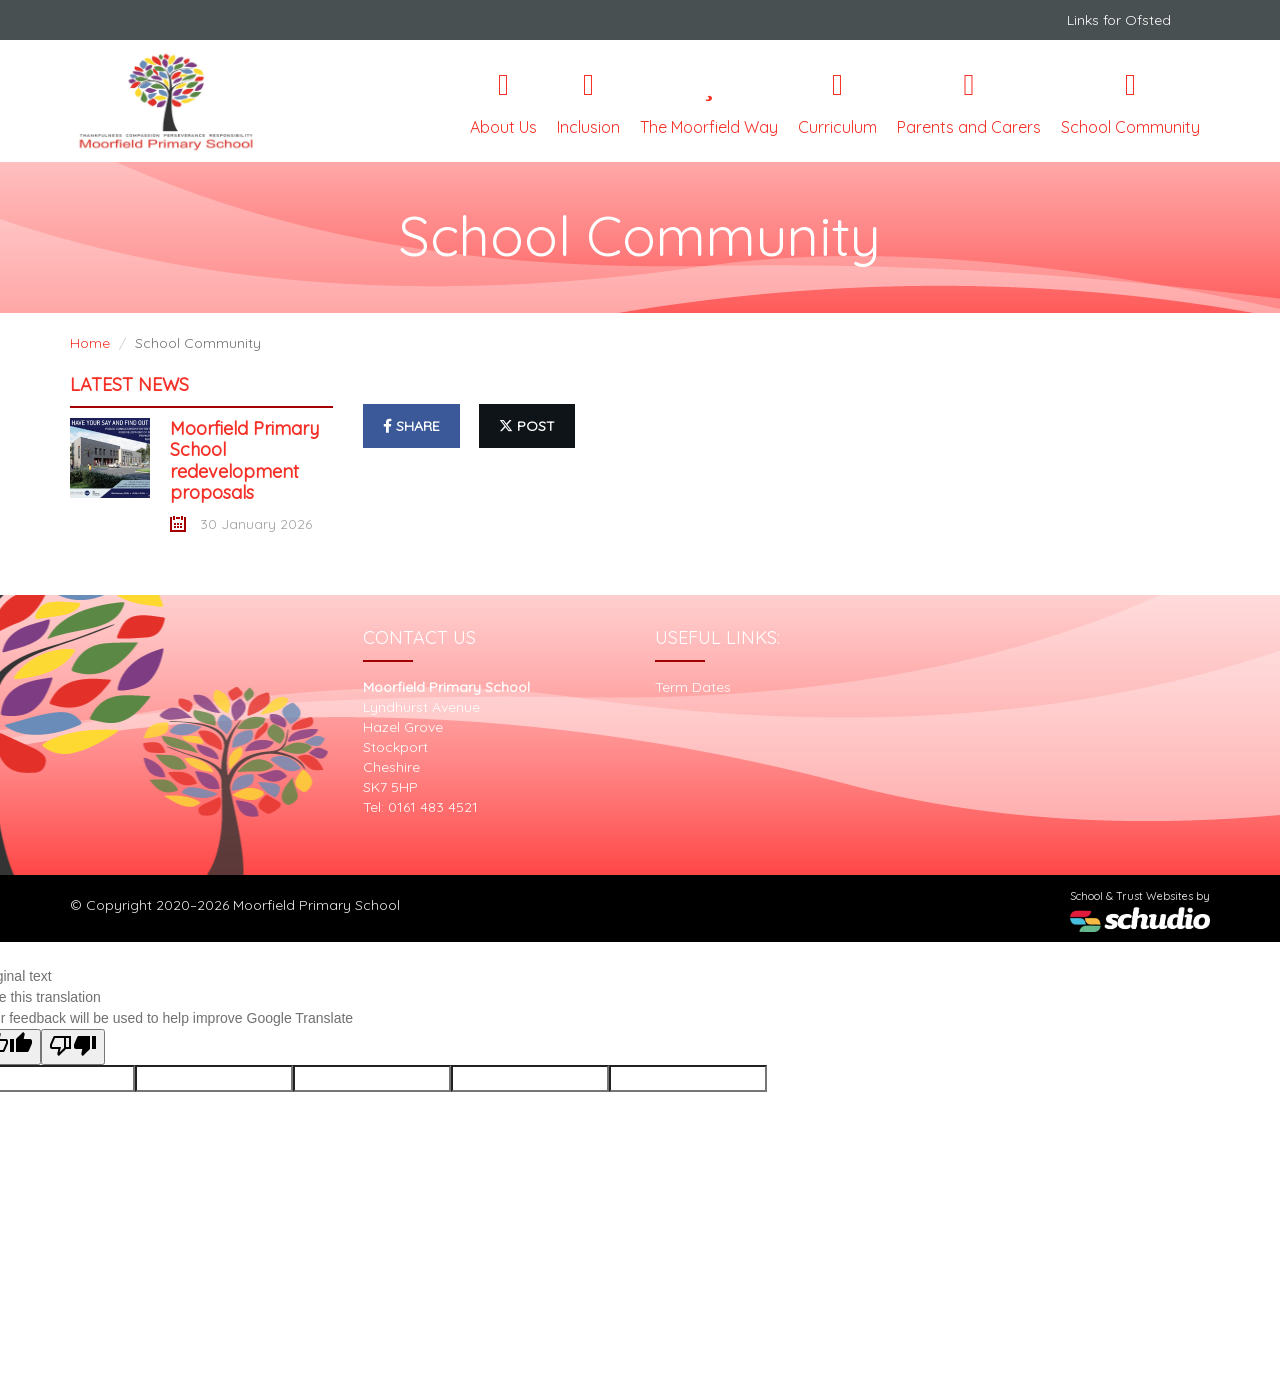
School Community (1130, 103)
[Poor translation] (73, 1047)
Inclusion (588, 103)
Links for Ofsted (1119, 20)
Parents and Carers (969, 103)
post (527, 426)
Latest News (129, 384)
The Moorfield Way (709, 103)
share (411, 426)
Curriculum (837, 103)
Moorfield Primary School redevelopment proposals (244, 461)
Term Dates (693, 687)
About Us (503, 103)
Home (90, 343)
